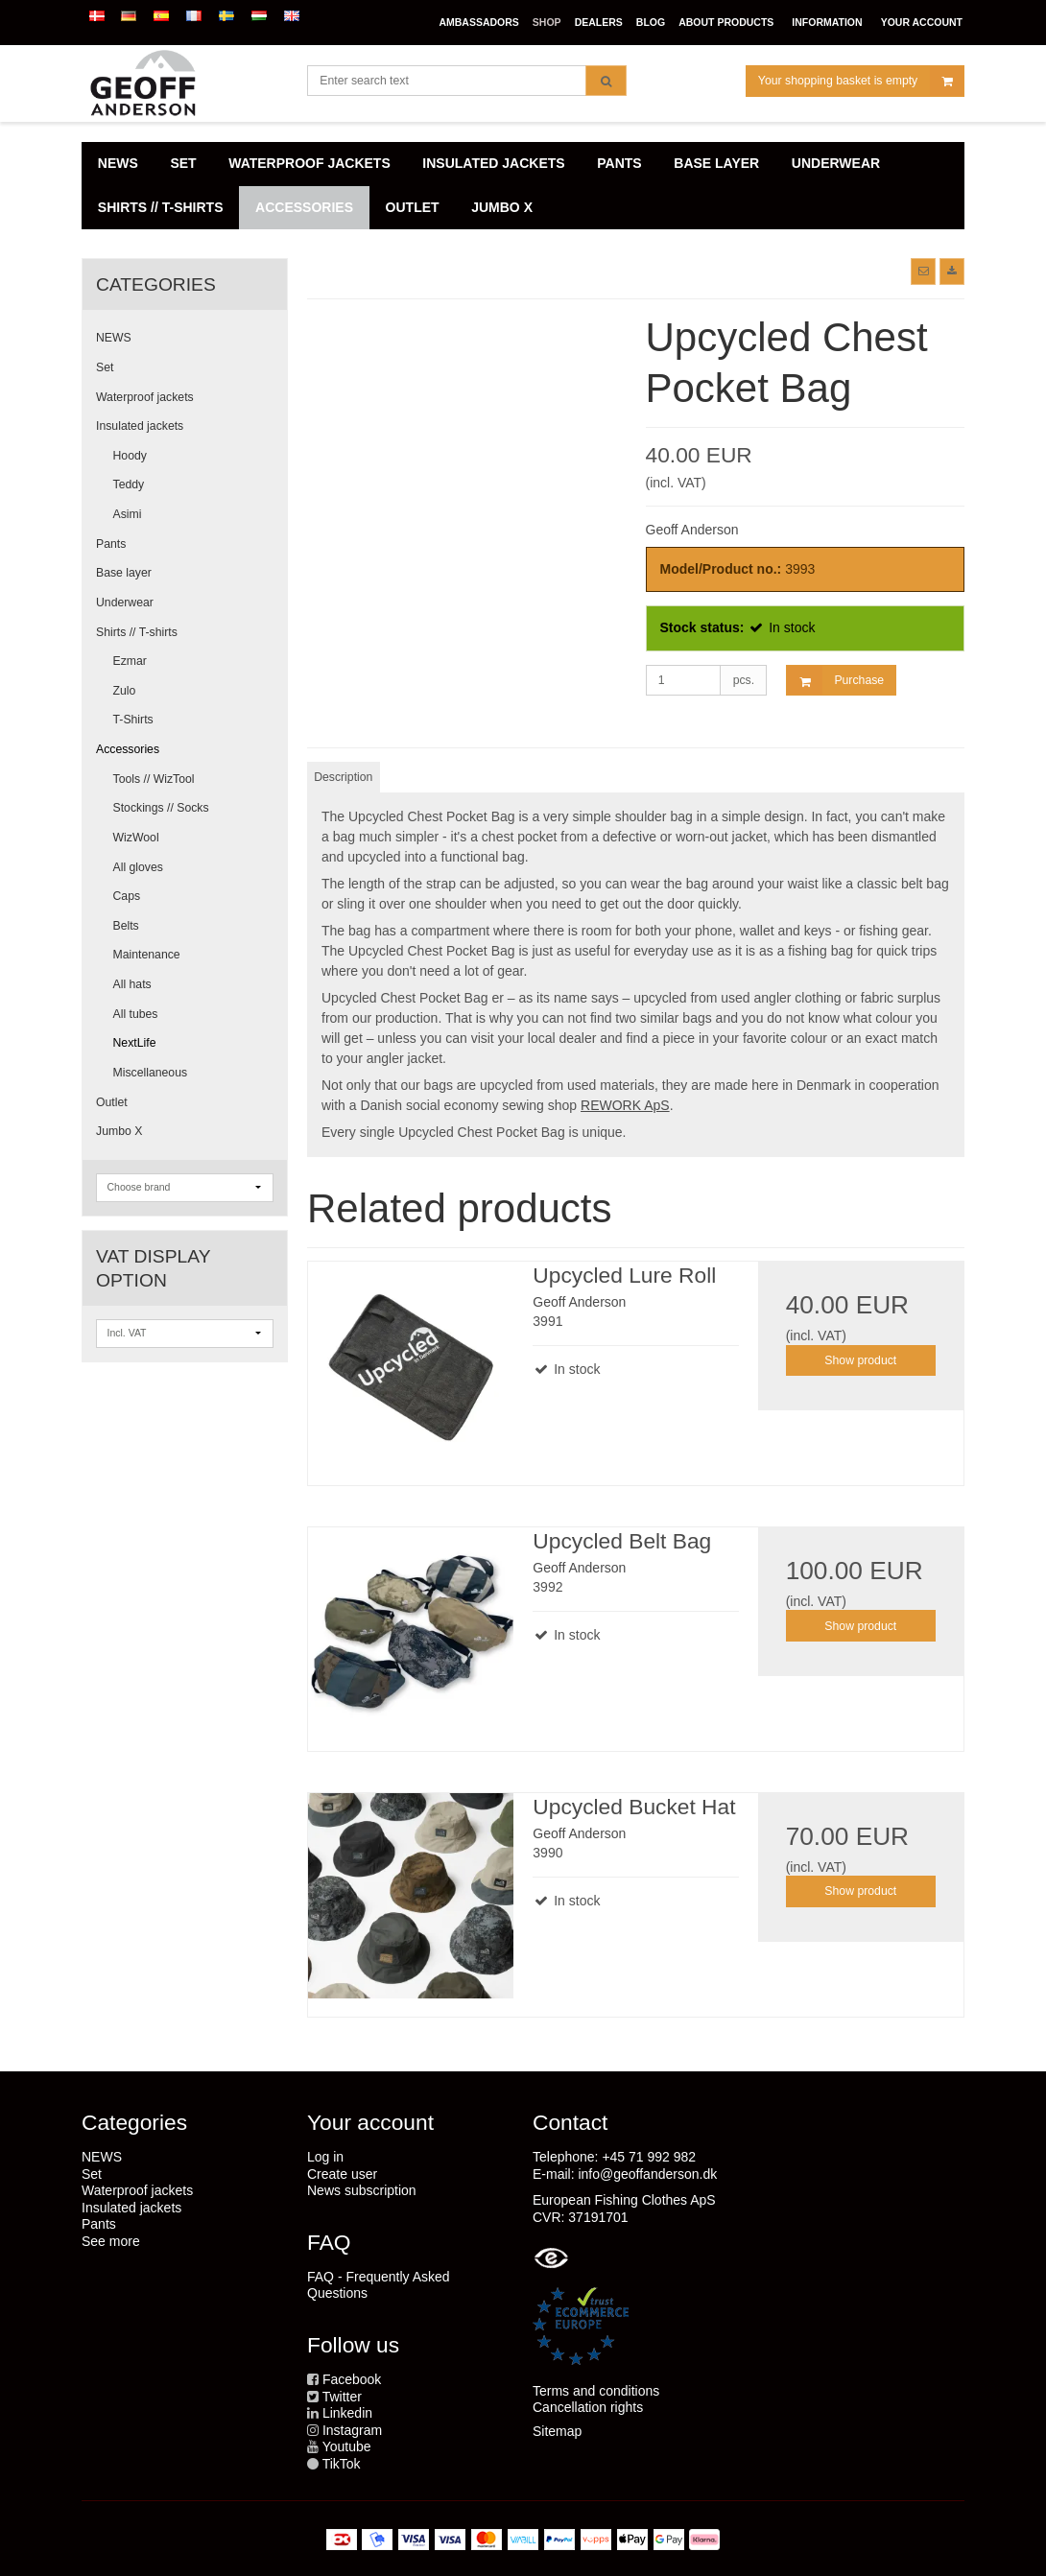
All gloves (138, 867)
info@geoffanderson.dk (647, 2174)
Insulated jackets (139, 426)
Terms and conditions (596, 2391)
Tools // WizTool (154, 779)
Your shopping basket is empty (860, 81)
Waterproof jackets (145, 397)
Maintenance (146, 954)
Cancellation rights (588, 2407)
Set (104, 367)
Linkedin (347, 2413)
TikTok (341, 2463)
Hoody (130, 455)
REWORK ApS (625, 1105)
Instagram (352, 2430)
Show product (860, 1360)
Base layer (124, 572)
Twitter (342, 2396)
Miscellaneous (150, 1072)
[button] (923, 271)
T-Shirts (133, 719)
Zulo (124, 690)
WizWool (136, 837)
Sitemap (557, 2431)
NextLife (134, 1043)
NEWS (113, 337)
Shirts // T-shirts (137, 632)
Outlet (112, 1102)
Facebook (351, 2379)
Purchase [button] (835, 681)
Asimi (127, 514)
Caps (127, 896)
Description (343, 777)
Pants (111, 544)
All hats (132, 984)
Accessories (127, 749)
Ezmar (130, 661)
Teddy (129, 484)
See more (111, 2241)
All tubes (135, 1014)
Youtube (346, 2446)
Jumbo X (119, 1131)
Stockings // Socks (161, 808)
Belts (126, 926)
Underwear (125, 602)
